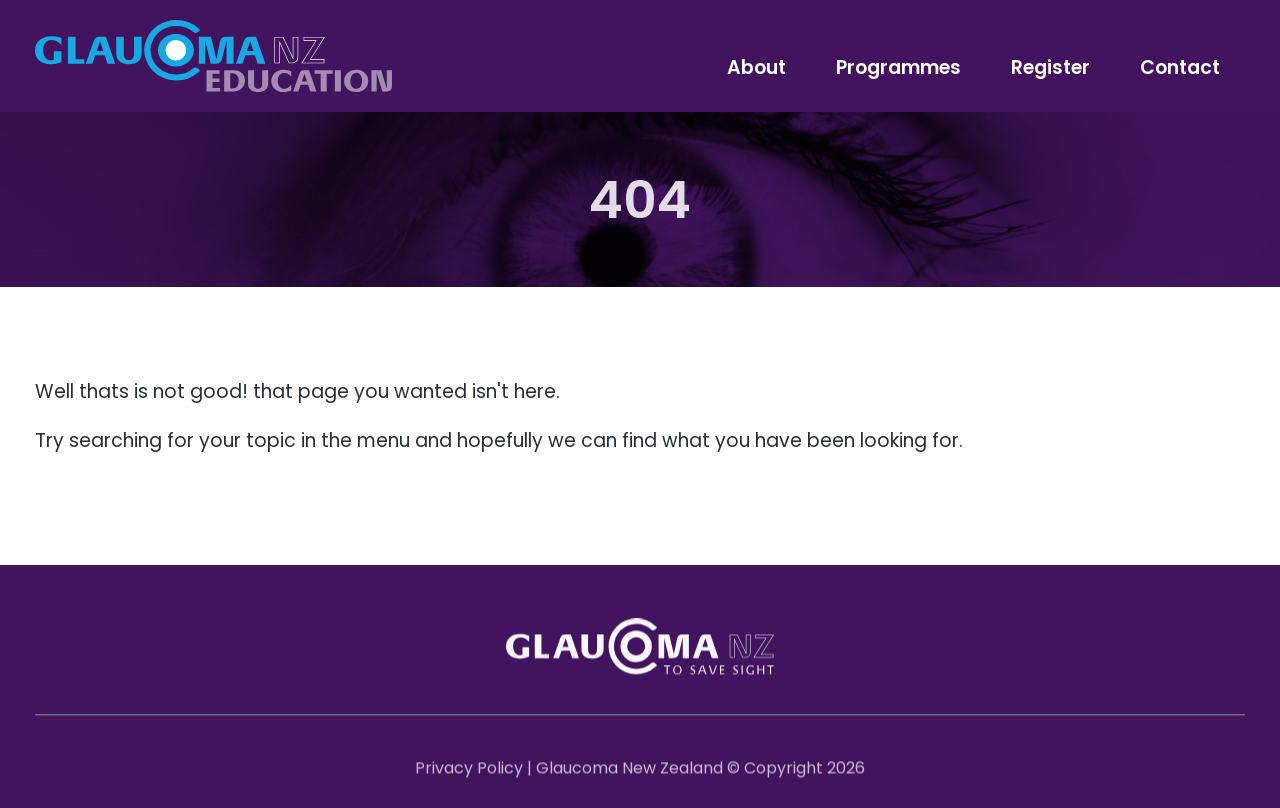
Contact (1180, 67)
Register (1050, 67)
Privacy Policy (469, 772)
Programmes (898, 67)
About (756, 67)
